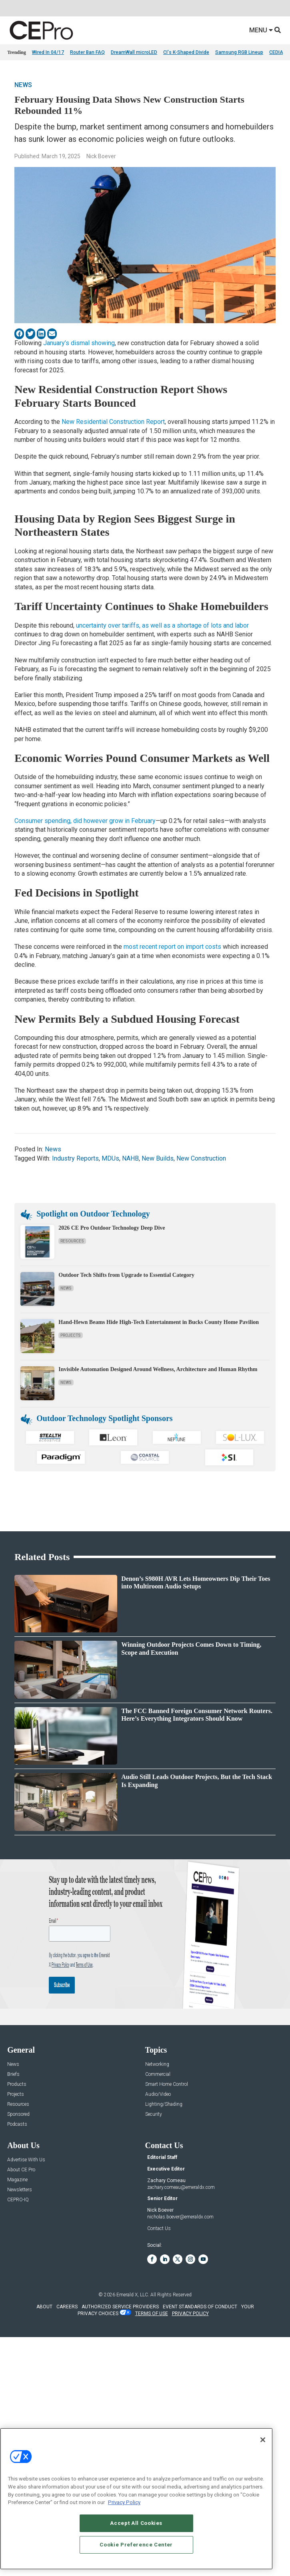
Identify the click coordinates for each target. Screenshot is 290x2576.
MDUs (110, 1158)
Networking (157, 2064)
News (23, 85)
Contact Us (159, 2228)
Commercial (157, 2074)
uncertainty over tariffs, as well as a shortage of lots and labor (162, 625)
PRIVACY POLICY (190, 2313)
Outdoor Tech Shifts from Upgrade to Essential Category (126, 1275)
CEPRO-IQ (18, 2199)
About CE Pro (21, 2170)
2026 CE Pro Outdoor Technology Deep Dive (111, 1228)
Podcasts (17, 2124)
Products (16, 2084)
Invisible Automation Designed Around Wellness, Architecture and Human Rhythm (157, 1369)
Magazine (17, 2179)
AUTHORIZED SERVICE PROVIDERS (120, 2307)
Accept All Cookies (136, 2523)
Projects (70, 1335)
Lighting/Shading (163, 2104)
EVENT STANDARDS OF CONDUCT (200, 2307)
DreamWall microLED (134, 52)
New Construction (201, 1158)
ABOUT (44, 2307)
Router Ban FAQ (87, 52)
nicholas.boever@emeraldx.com (180, 2217)
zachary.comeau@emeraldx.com (181, 2187)
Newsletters (19, 2189)
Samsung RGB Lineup (239, 52)
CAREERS (67, 2307)
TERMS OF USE (151, 2313)
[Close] (263, 2440)
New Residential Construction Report (113, 421)
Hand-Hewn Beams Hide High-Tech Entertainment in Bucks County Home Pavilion (158, 1322)
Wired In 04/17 (48, 52)
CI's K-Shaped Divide (186, 52)
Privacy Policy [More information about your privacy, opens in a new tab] (124, 2502)
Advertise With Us (26, 2160)
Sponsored (18, 2114)
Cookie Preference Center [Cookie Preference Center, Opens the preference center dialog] (136, 2545)
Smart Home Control (166, 2084)
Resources (72, 1241)
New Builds (158, 1158)
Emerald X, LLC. (132, 2295)
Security (153, 2114)
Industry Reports (75, 1158)
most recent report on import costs (172, 946)
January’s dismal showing (79, 343)
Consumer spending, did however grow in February (85, 821)
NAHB (130, 1158)
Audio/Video (158, 2094)
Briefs (13, 2074)
